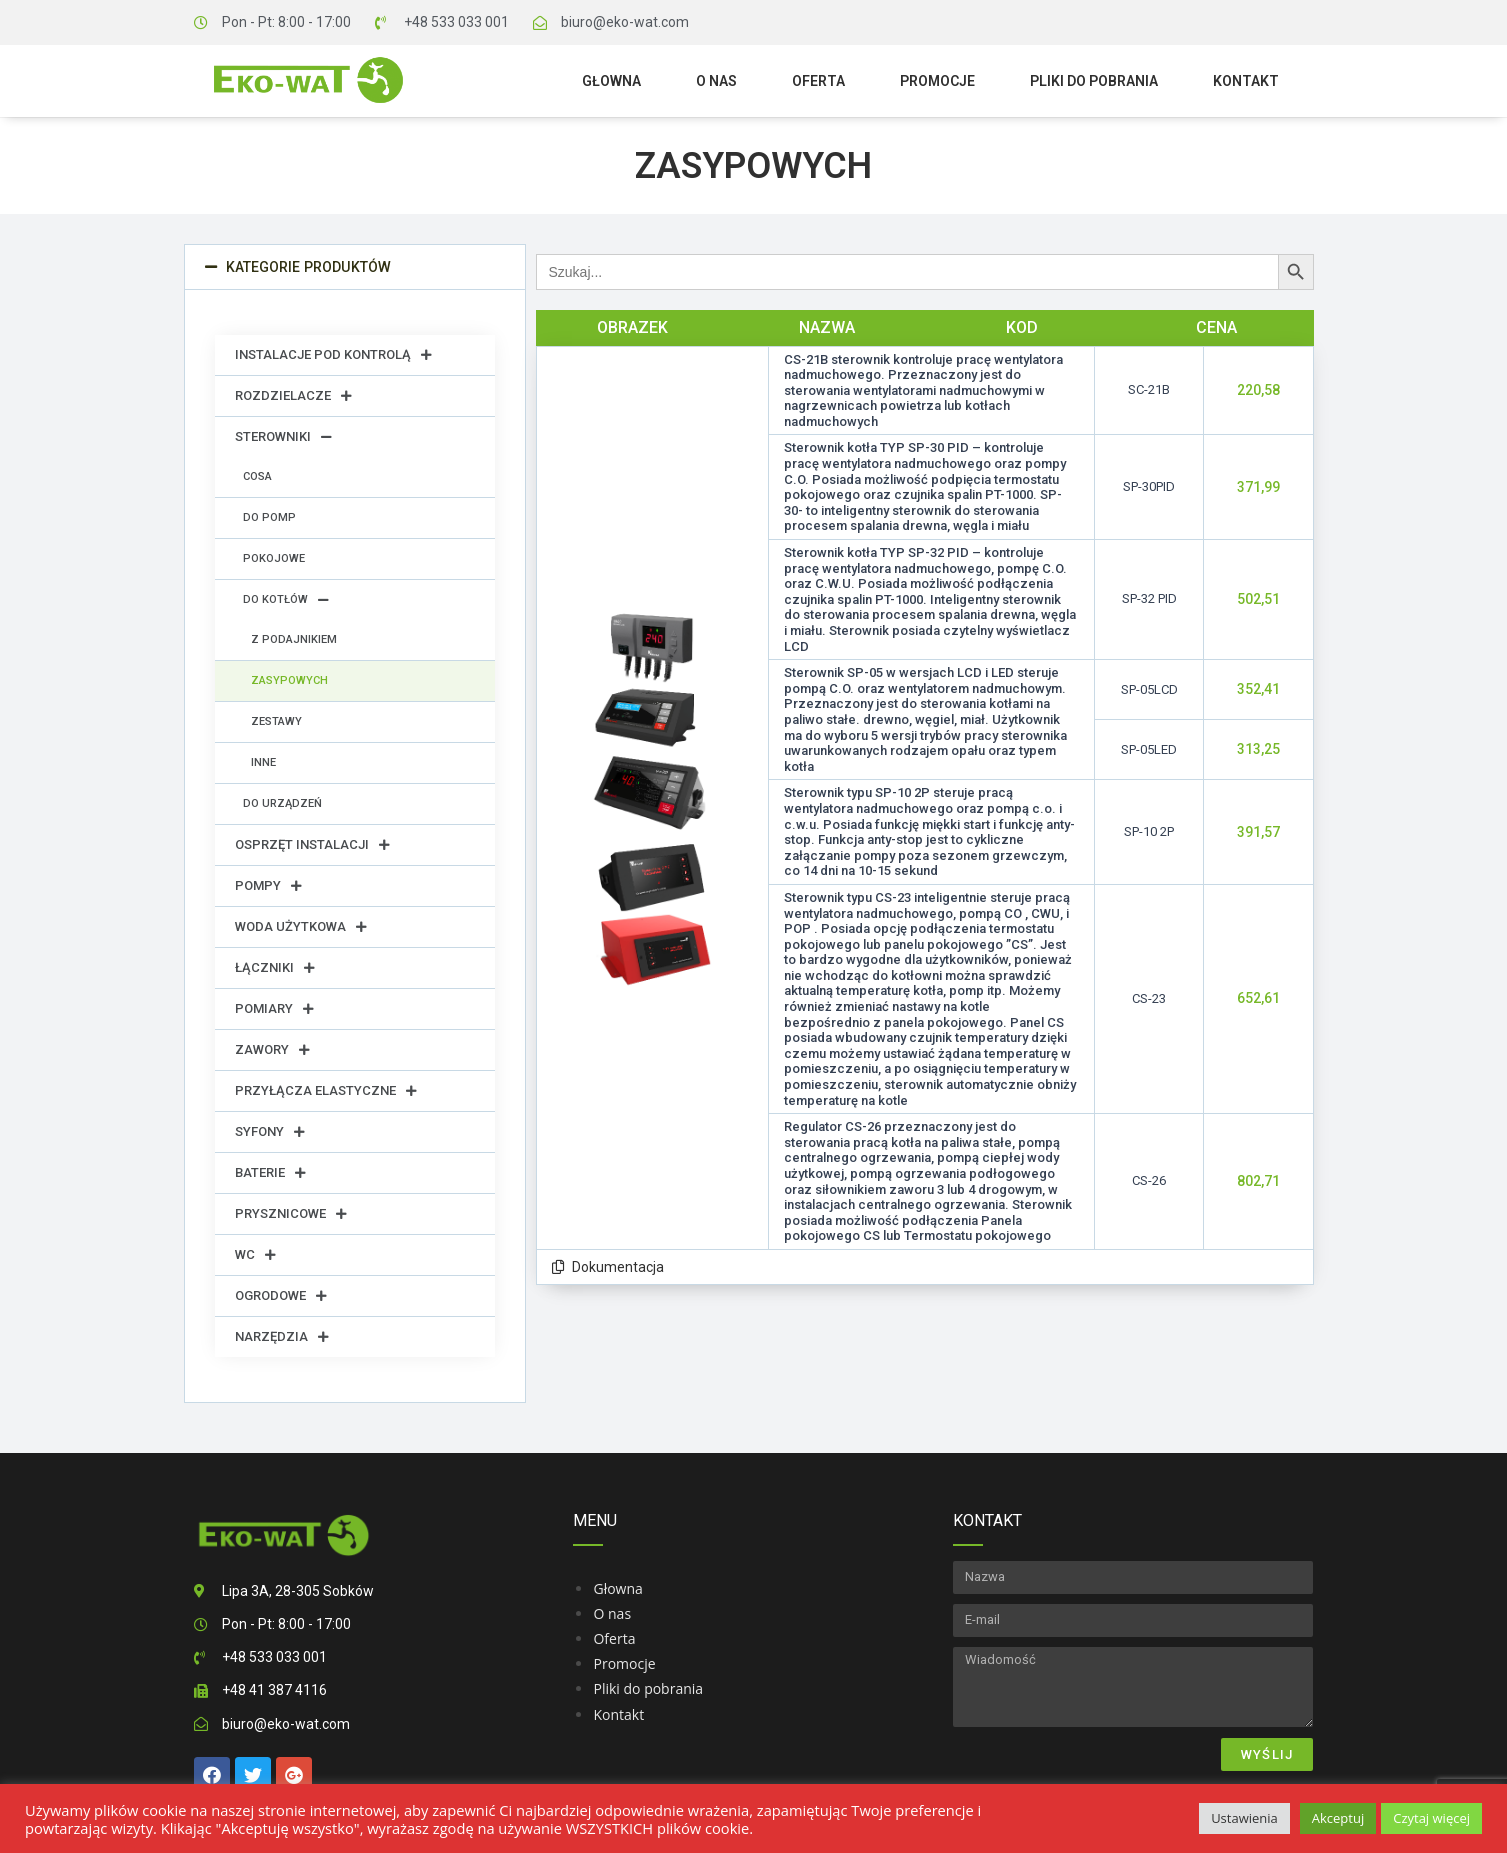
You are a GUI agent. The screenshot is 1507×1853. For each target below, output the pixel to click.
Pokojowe (274, 558)
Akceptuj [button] (1338, 1818)
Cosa (257, 476)
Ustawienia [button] (1244, 1818)
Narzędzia (282, 1337)
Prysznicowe (291, 1214)
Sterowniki (283, 437)
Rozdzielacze (293, 396)
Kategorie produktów (307, 267)
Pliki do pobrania (1094, 81)
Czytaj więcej (1431, 1818)
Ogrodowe (281, 1296)
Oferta (818, 81)
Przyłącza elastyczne (326, 1091)
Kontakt (1246, 81)
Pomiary (274, 1009)
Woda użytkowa (301, 927)
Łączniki (275, 968)
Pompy (268, 886)
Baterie (270, 1173)
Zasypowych (289, 680)
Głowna (611, 81)
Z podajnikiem (294, 639)
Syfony (270, 1132)
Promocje (937, 81)
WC (255, 1255)
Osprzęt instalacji (312, 845)
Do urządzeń (282, 803)
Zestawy (276, 721)
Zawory (272, 1050)
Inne (263, 762)
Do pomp (269, 517)
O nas (716, 81)
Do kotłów (286, 600)
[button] (355, 267)
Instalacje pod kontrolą (333, 355)
